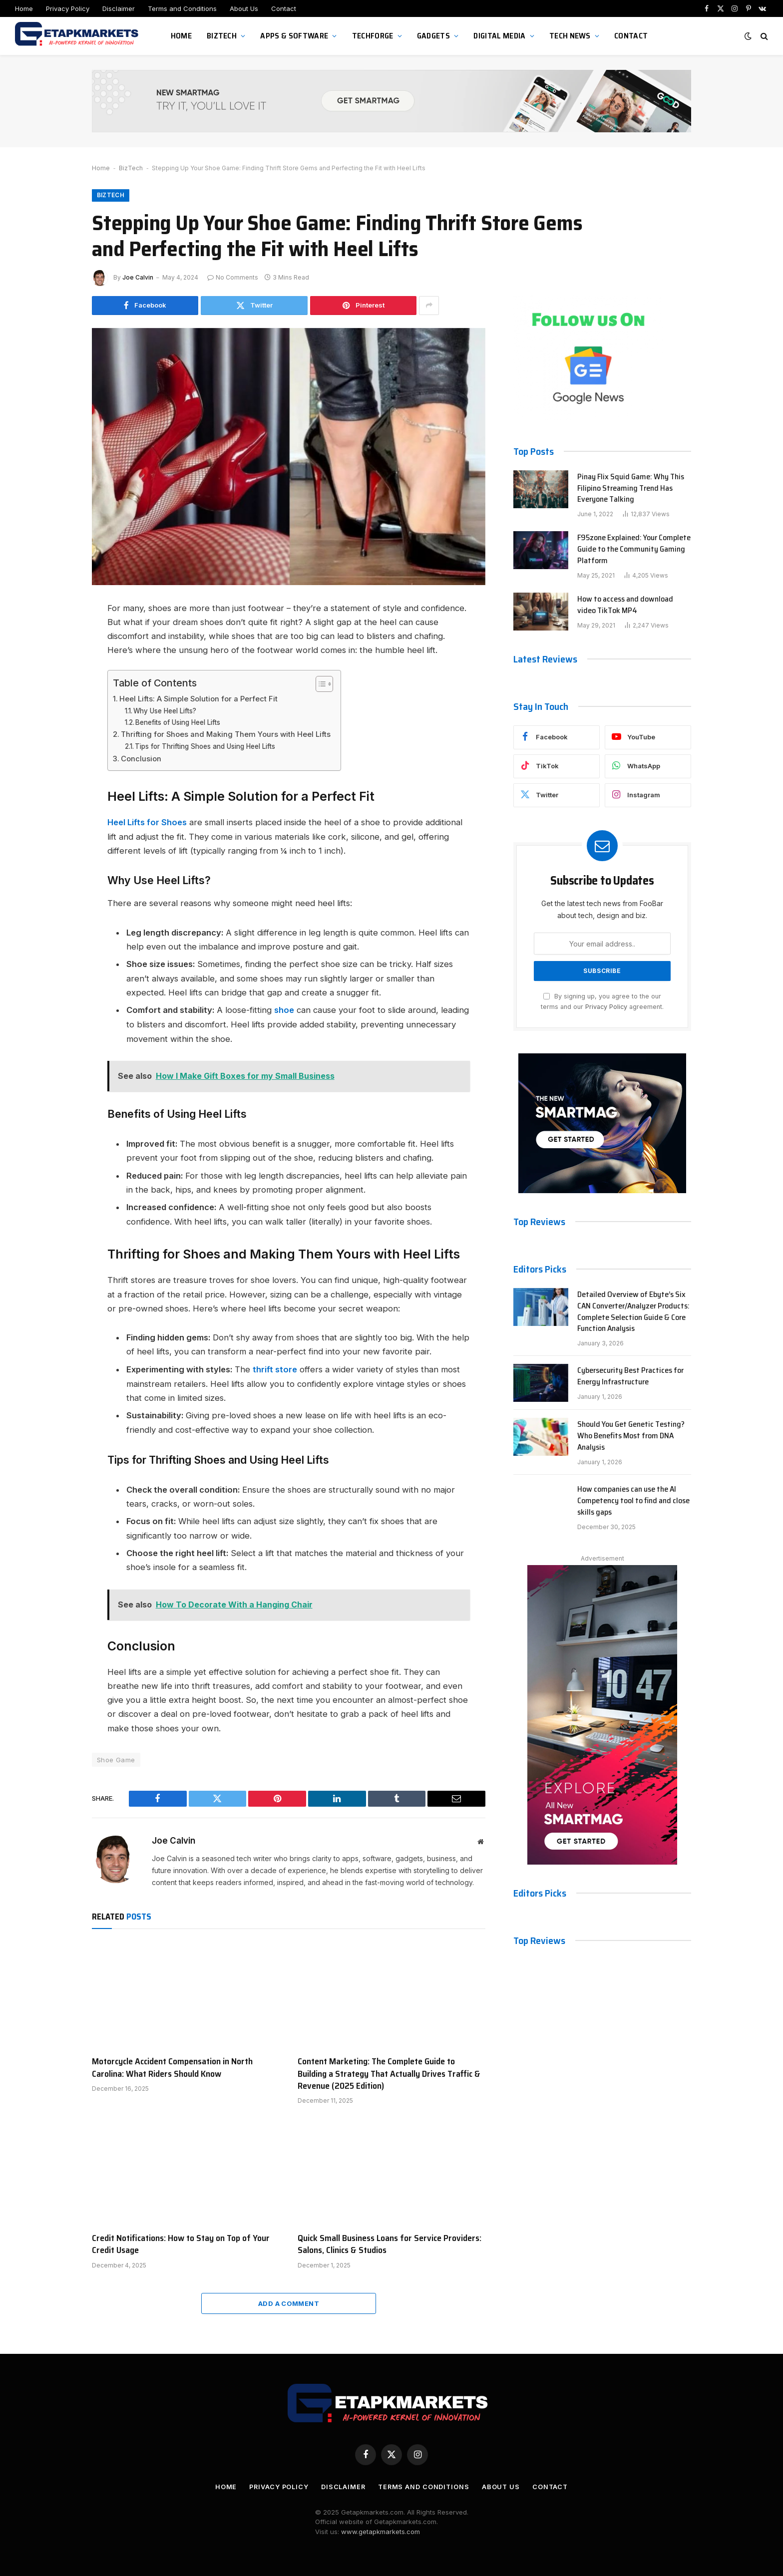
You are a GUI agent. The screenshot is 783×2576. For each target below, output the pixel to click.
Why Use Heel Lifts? (165, 711)
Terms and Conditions (182, 8)
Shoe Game (116, 1758)
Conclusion (141, 758)
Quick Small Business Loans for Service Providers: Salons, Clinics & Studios (389, 2243)
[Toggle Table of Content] (319, 684)
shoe (284, 1009)
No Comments (232, 278)
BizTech (222, 35)
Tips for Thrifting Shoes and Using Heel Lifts (205, 746)
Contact (283, 8)
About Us (244, 8)
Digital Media (499, 35)
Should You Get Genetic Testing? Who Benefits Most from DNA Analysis (631, 1436)
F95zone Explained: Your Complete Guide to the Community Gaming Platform (634, 550)
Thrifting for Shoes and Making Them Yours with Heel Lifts (226, 734)
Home (24, 8)
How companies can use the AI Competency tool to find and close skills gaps (633, 1501)
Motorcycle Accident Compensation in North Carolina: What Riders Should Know (172, 2066)
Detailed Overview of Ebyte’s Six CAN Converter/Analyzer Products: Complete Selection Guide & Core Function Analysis (633, 1312)
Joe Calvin (137, 278)
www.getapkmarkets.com (380, 2530)
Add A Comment (288, 2302)
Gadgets (433, 35)
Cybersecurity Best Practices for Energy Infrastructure (630, 1376)
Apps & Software (294, 35)
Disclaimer (118, 8)
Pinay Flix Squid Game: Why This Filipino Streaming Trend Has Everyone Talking (630, 489)
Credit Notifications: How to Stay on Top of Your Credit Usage (181, 2243)
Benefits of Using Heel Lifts (178, 722)
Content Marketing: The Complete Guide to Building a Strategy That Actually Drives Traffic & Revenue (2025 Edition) (389, 2072)
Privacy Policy (67, 8)
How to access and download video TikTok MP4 (625, 605)
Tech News (570, 35)
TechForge (372, 35)
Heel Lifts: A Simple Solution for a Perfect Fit (198, 699)
